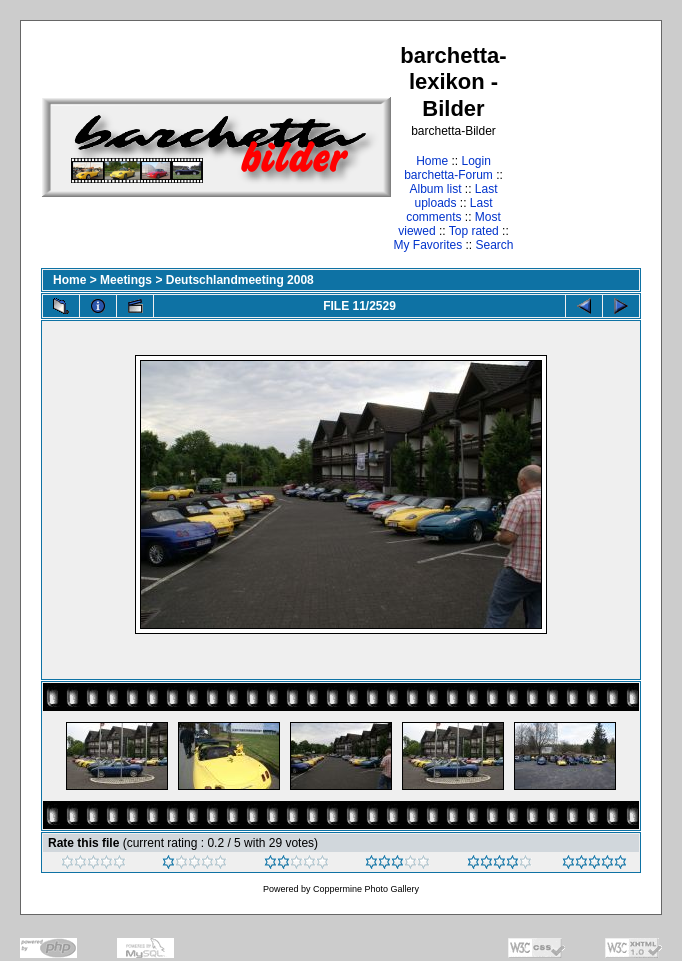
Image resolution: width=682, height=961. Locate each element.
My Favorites (427, 245)
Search (495, 245)
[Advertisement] (578, 146)
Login (475, 161)
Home (432, 161)
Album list (435, 189)
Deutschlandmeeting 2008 (240, 280)
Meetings (126, 280)
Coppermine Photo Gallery (366, 889)
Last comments (449, 210)
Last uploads (455, 196)
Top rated (474, 231)
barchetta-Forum (448, 175)
